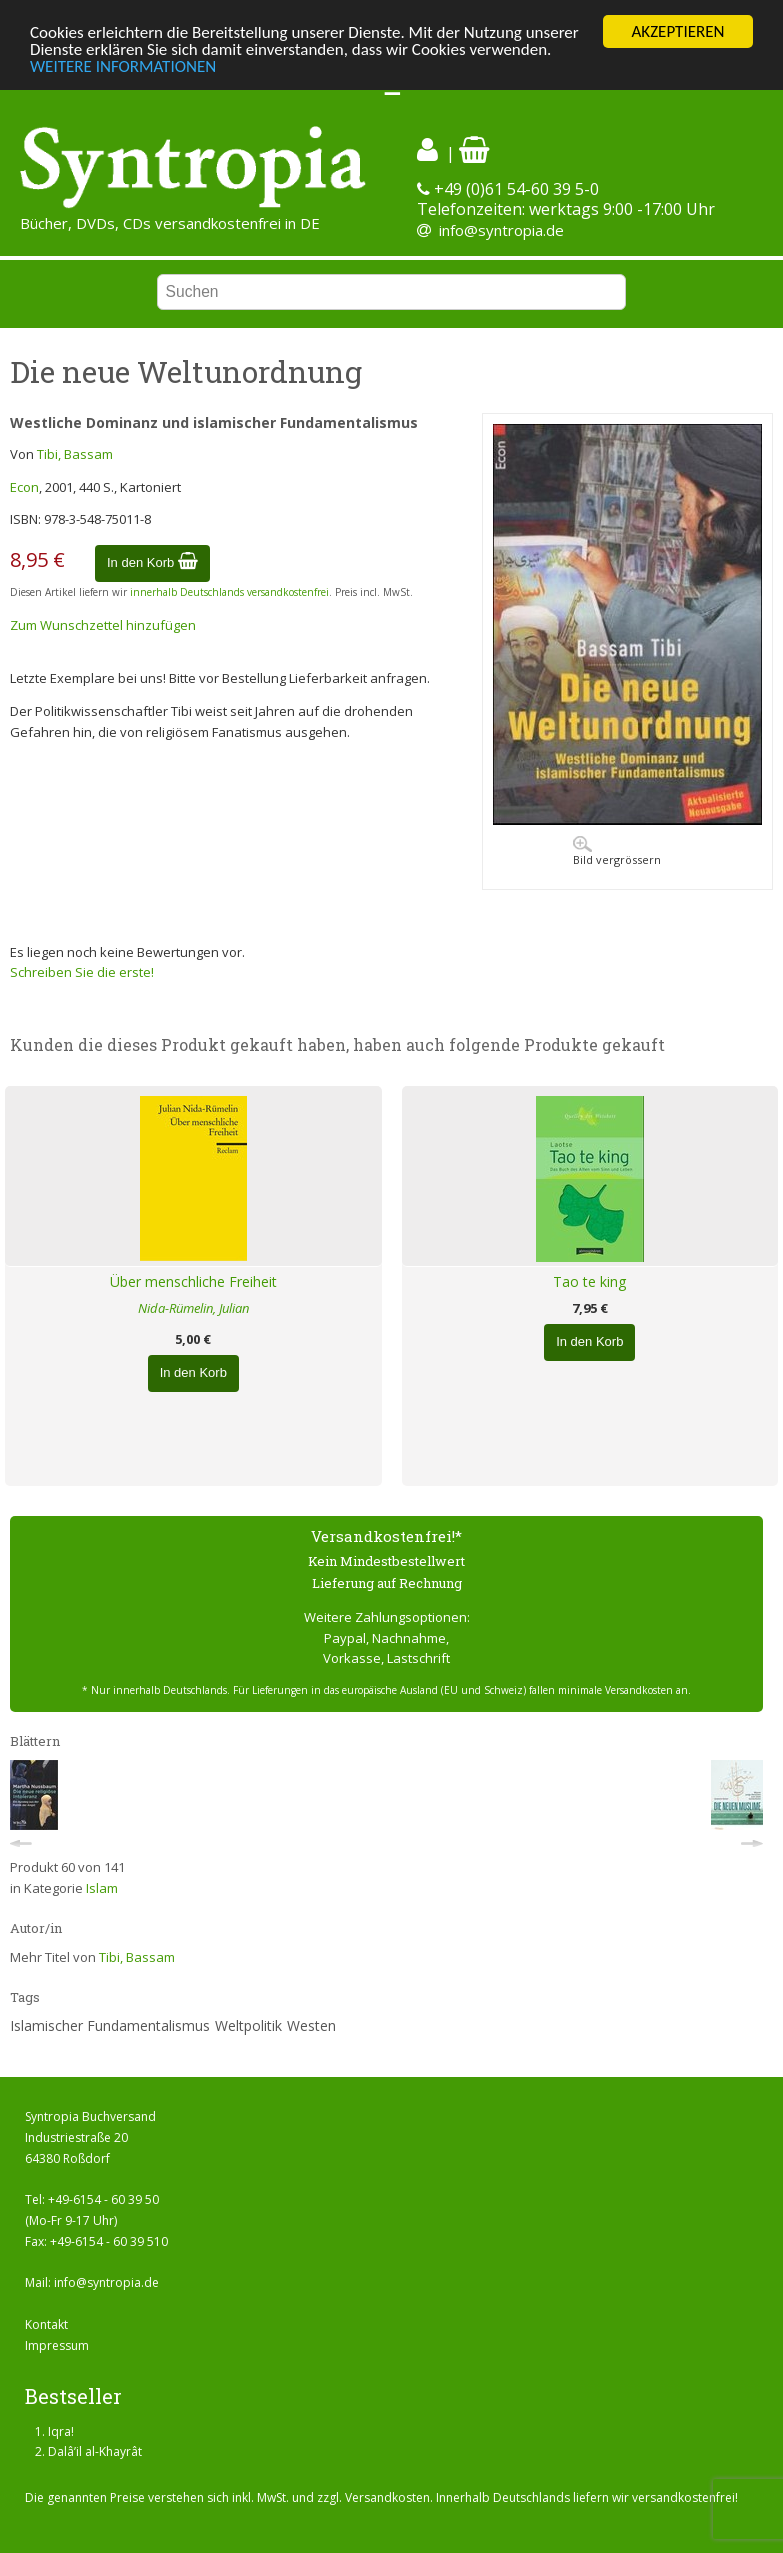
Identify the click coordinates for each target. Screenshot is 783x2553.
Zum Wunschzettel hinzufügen (103, 625)
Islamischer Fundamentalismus (110, 2025)
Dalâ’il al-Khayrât (95, 2451)
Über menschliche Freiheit (193, 1281)
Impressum (57, 2345)
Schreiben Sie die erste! (82, 972)
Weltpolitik (248, 2025)
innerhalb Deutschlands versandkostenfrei (229, 592)
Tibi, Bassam (75, 454)
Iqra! (61, 2431)
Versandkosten (387, 2497)
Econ (24, 487)
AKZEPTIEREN (677, 31)
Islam (102, 1888)
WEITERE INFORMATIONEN (123, 65)
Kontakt (46, 2324)
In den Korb (152, 562)
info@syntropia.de (501, 230)
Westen (311, 2025)
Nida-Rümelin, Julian (193, 1308)
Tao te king (589, 1281)
